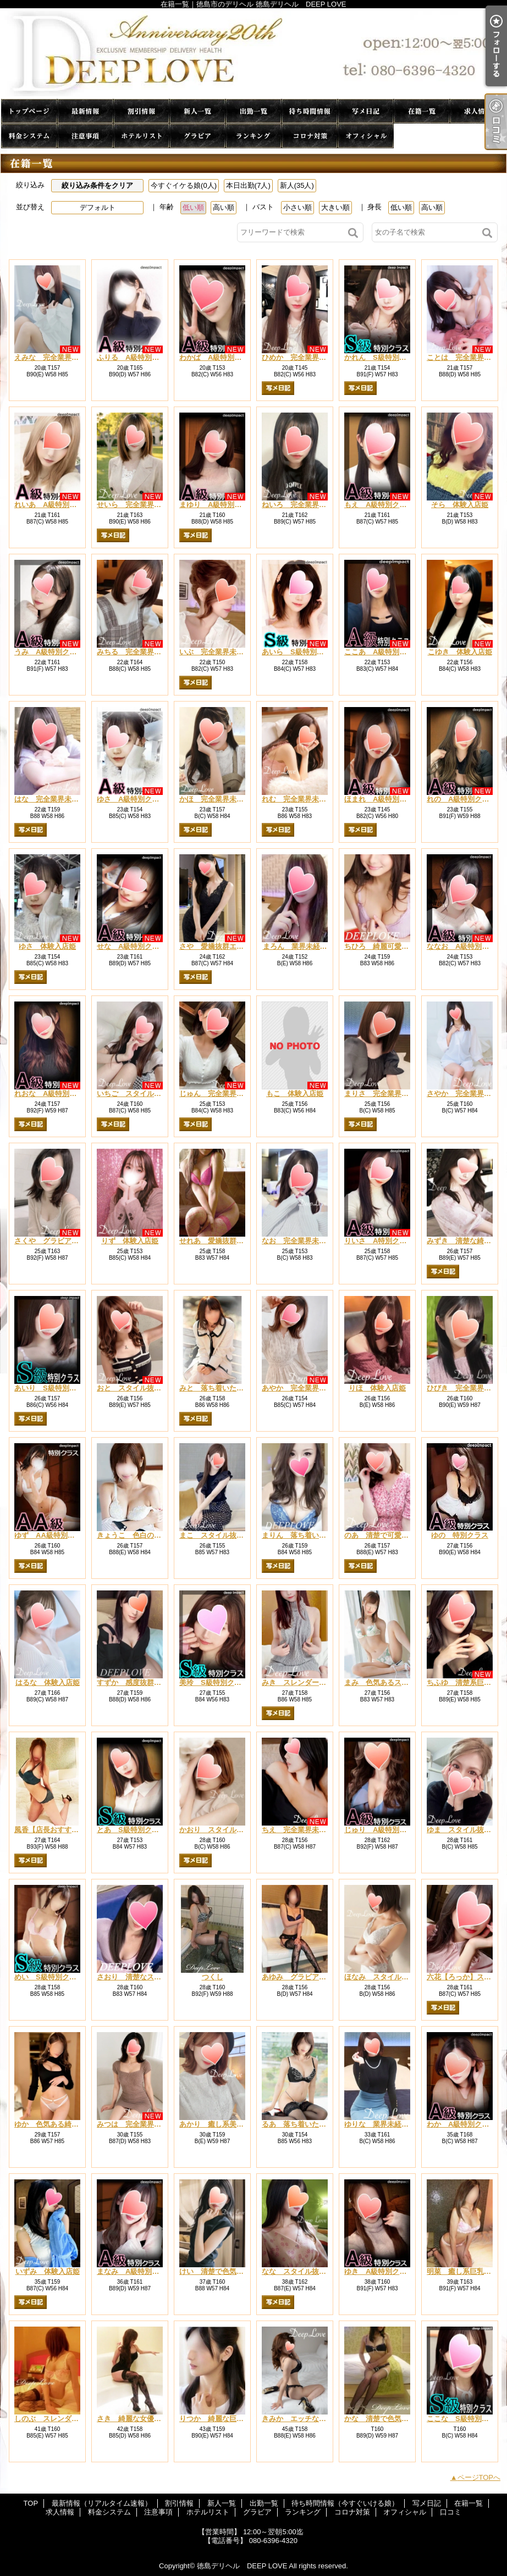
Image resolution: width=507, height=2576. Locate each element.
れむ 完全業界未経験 (297, 799)
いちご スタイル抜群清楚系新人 (150, 1093)
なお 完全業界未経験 (297, 1241)
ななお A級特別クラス (465, 946)
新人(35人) (297, 185)
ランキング (253, 136)
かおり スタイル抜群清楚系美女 (232, 1830)
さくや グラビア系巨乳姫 (57, 1241)
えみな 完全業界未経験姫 (57, 357)
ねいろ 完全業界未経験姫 (305, 504)
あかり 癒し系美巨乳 (215, 2124)
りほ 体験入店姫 (377, 1388)
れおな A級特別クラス (52, 1093)
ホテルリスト (141, 136)
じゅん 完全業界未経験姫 (222, 1093)
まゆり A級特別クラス (217, 504)
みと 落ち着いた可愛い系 (222, 1388)
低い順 (193, 207)
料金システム (29, 136)
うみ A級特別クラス (49, 652)
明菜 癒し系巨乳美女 (462, 2271)
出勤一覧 (253, 111)
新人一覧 (197, 111)
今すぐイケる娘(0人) (184, 185)
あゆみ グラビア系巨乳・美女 (312, 1977)
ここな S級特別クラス (465, 2418)
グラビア (197, 136)
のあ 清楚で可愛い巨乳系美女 (394, 1535)
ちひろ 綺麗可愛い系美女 (387, 946)
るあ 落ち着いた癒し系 (301, 2124)
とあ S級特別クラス (131, 1830)
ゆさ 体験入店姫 (47, 946)
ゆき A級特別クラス (379, 2271)
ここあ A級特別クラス (382, 652)
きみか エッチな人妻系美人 (308, 2418)
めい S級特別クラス (49, 1977)
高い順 (223, 207)
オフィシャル (366, 136)
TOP (29, 111)
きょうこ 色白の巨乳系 (136, 1535)
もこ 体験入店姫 (294, 1093)
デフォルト (97, 207)
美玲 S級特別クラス (214, 1682)
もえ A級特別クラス (379, 504)
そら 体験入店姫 (459, 504)
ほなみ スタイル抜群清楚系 (390, 1977)
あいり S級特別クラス (52, 1388)
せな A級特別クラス (131, 946)
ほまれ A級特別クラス (382, 799)
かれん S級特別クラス (382, 357)
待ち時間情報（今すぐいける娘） (310, 111)
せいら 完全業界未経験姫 (140, 504)
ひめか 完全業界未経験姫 (305, 357)
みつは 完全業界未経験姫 (140, 2124)
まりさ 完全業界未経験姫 (387, 1093)
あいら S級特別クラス (300, 652)
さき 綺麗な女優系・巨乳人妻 (147, 2418)
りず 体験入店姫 (129, 1241)
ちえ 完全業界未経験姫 (301, 1830)
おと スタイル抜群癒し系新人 (147, 1388)
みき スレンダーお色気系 (305, 1682)
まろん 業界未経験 (298, 946)
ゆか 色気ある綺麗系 (50, 2124)
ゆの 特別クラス (459, 1535)
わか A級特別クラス (461, 2124)
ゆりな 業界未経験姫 (380, 2124)
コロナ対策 (310, 136)
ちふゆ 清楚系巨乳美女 (466, 1682)
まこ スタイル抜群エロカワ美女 (232, 1535)
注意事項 (85, 136)
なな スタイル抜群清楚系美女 (312, 2271)
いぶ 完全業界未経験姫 (218, 652)
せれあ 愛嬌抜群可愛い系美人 (229, 1241)
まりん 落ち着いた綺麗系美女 (312, 1535)
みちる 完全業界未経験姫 (140, 652)
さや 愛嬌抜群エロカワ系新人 (229, 946)
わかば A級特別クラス (217, 357)
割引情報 (141, 111)
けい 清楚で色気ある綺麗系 (225, 2271)
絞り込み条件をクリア (97, 185)
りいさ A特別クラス (379, 1241)
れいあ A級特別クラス (52, 504)
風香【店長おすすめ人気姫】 (60, 1830)
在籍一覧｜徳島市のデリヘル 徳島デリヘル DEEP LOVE (253, 53)
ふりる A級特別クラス (135, 357)
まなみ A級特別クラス (135, 2271)
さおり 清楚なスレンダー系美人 (150, 1977)
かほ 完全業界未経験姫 (218, 799)
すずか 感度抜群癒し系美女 (143, 1682)
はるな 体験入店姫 (47, 1682)
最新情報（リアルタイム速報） (85, 111)
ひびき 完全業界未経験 (466, 1388)
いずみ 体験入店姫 (47, 2271)
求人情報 (478, 111)
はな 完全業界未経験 (50, 799)
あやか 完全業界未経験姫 (305, 1388)
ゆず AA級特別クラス (51, 1535)
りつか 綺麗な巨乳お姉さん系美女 (236, 2418)
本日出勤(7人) (248, 185)
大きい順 (335, 207)
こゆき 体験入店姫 (460, 652)
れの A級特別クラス (461, 799)
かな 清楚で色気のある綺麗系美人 (401, 2418)
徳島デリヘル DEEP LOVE (242, 2566)
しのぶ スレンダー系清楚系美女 (68, 2418)
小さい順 (297, 207)
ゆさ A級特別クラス (131, 799)
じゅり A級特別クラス (382, 1830)
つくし (212, 1977)
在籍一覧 (422, 111)
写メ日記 (366, 111)
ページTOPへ (479, 2477)
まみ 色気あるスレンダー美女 (394, 1682)
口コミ (422, 136)
